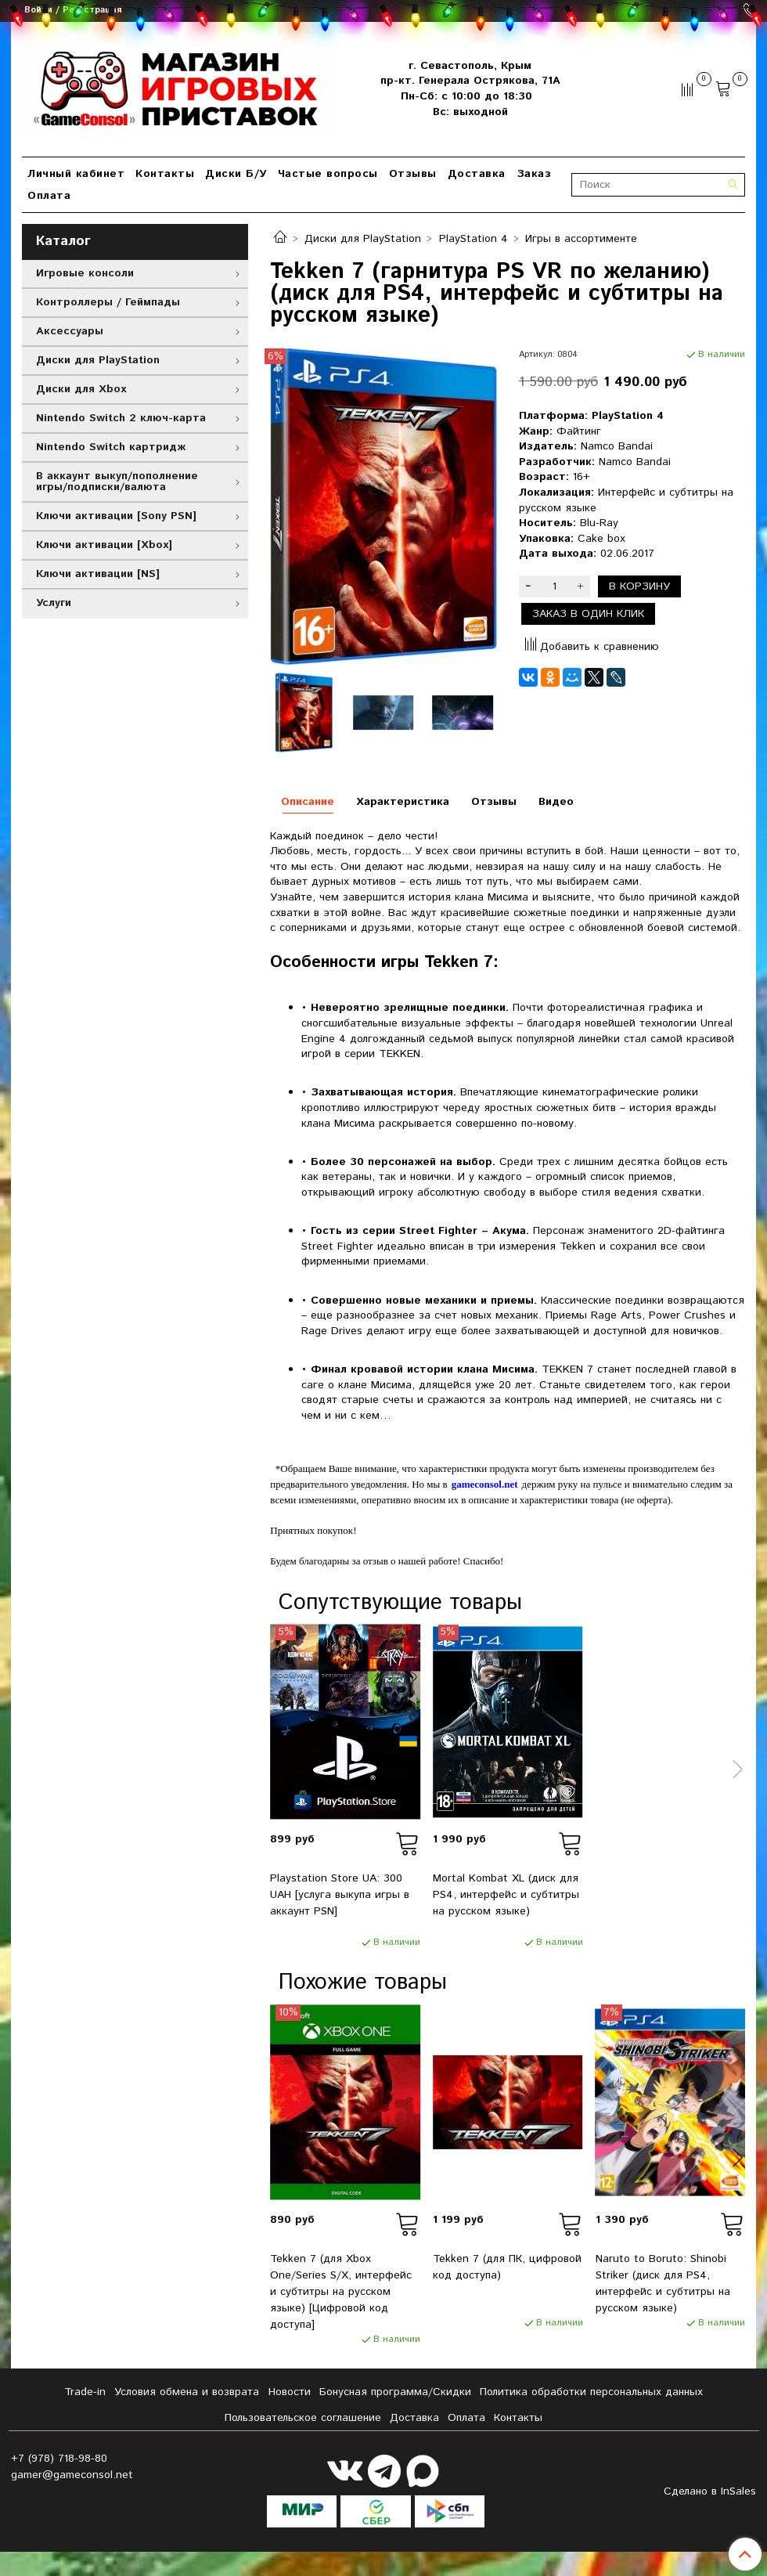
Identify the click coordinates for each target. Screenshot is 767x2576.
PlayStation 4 (473, 239)
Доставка (477, 174)
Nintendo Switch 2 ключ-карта (121, 418)
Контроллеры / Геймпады (108, 302)
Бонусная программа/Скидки (395, 2392)
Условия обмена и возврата (186, 2392)
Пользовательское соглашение (303, 2418)
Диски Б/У (236, 174)
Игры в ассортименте (581, 239)
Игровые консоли (85, 273)
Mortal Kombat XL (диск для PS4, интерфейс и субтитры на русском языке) (506, 1895)
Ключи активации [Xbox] (104, 545)
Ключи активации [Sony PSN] (116, 516)
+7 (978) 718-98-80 (59, 2458)
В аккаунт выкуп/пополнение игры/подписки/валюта (117, 481)
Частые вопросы (328, 174)
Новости (289, 2392)
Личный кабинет (75, 174)
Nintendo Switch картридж (110, 447)
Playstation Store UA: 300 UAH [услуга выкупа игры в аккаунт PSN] (339, 1895)
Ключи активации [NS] (98, 574)
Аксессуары (69, 331)
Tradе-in (85, 2392)
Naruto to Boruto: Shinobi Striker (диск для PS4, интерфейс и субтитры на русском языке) (663, 2283)
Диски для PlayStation (362, 239)
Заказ (534, 174)
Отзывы (413, 174)
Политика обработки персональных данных (591, 2392)
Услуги (53, 603)
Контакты (164, 174)
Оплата (48, 196)
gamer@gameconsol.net (72, 2475)
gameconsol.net (485, 1484)
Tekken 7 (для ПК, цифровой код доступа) (507, 2267)
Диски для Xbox (81, 389)
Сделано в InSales (710, 2491)
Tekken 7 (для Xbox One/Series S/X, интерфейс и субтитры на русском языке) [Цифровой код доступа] (341, 2291)
